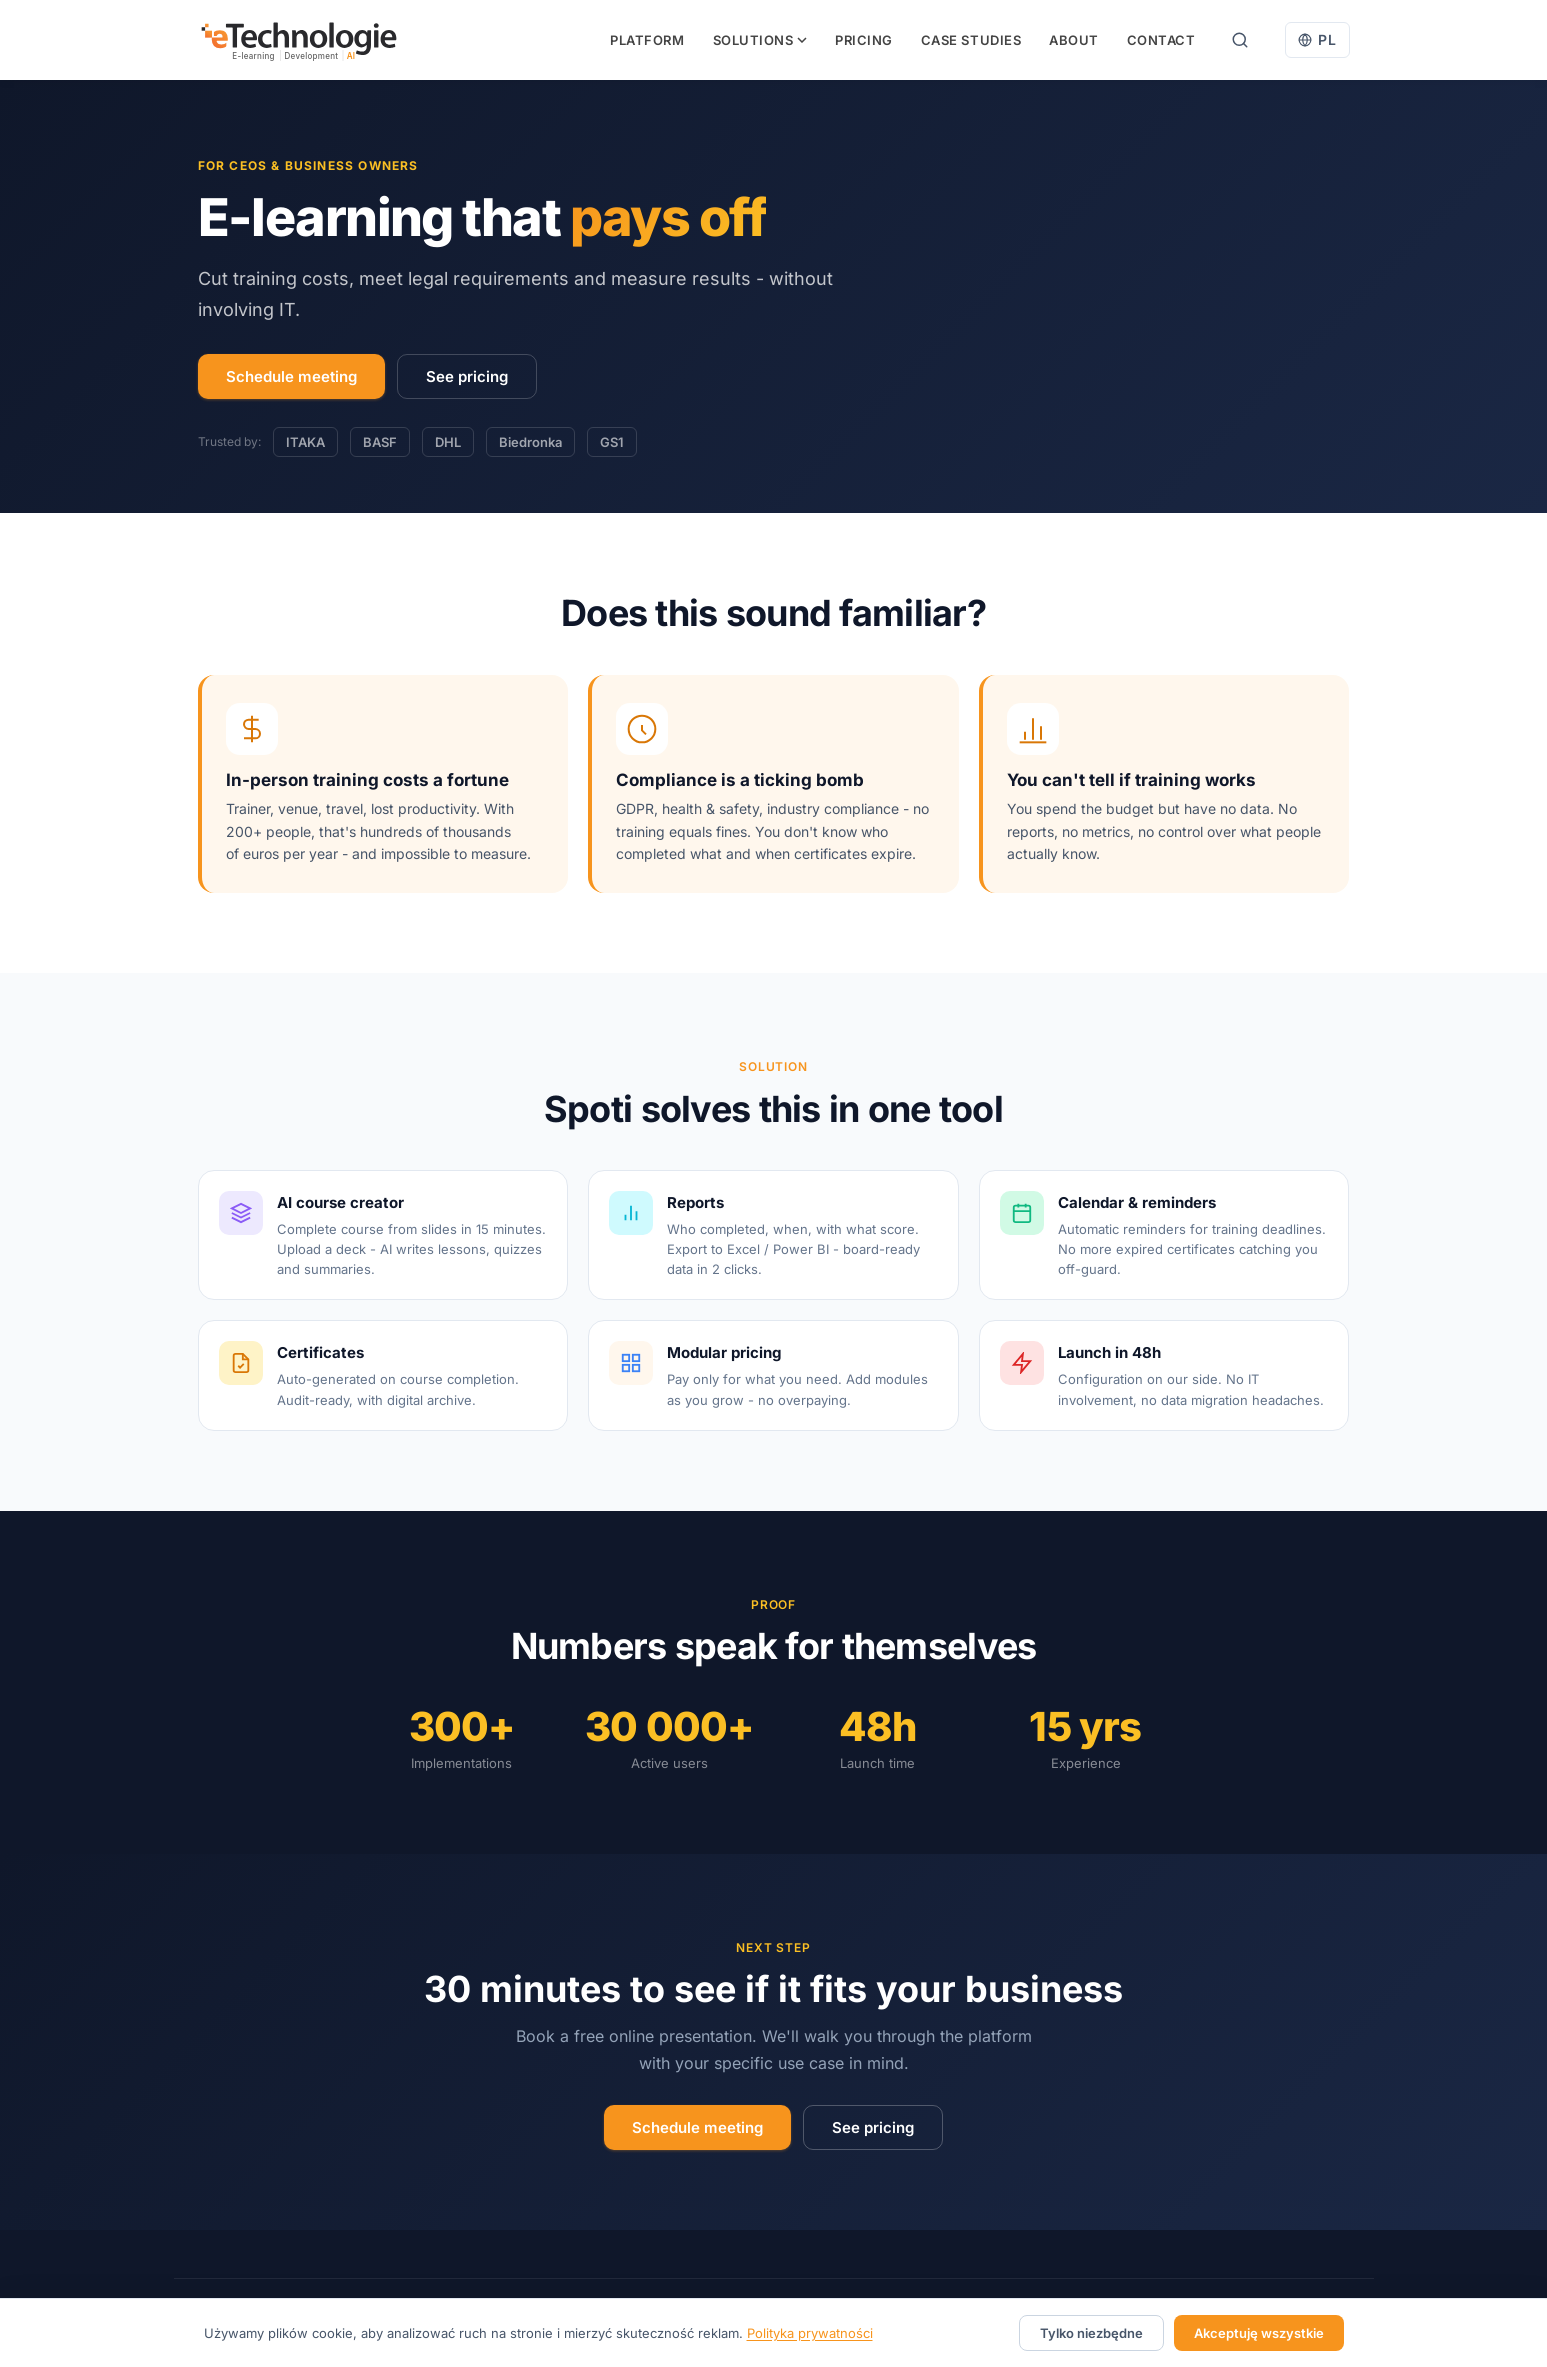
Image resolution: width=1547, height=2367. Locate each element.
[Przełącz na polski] (1317, 40)
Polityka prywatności (810, 2333)
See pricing (467, 376)
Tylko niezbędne (1091, 2333)
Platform (647, 40)
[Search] (1240, 40)
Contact (1161, 40)
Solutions (760, 40)
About (1074, 40)
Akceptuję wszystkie (1259, 2333)
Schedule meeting (291, 376)
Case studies (971, 40)
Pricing (864, 40)
